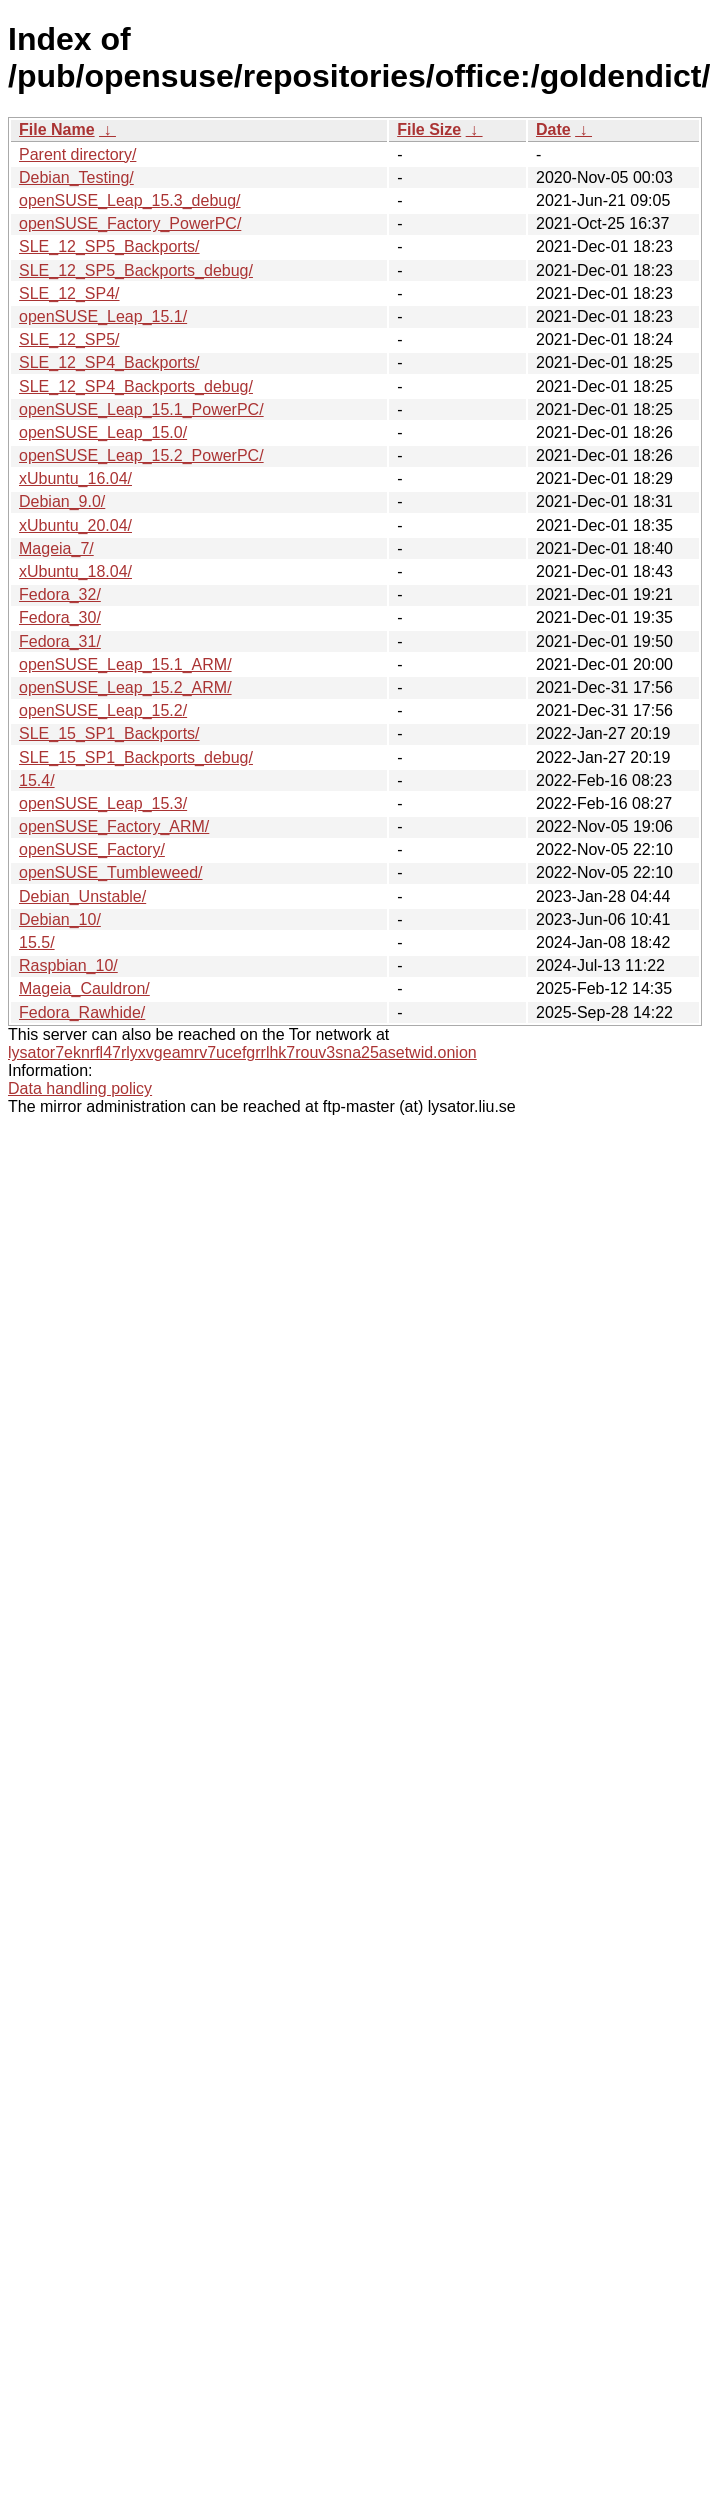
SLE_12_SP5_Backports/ (109, 246)
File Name (57, 129)
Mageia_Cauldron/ (84, 988)
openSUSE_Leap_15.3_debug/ (130, 200)
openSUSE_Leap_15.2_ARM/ (125, 687)
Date (553, 129)
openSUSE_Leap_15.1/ (103, 316)
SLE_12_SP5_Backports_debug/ (136, 270)
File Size (429, 129)
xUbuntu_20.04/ (75, 525)
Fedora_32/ (60, 594)
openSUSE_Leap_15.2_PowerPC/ (141, 455)
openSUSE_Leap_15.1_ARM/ (125, 664)
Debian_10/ (60, 919)
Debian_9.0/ (62, 501)
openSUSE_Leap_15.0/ (103, 432)
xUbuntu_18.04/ (75, 571)
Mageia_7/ (56, 548)
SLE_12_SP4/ (69, 293)
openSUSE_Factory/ (92, 849)
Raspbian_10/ (68, 965)
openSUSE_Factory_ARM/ (114, 826)
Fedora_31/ (60, 641)
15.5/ (37, 942)
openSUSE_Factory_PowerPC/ (130, 223)
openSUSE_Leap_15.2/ (103, 710)
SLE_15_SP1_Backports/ (109, 733)
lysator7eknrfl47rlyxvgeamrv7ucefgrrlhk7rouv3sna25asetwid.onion (242, 1052)
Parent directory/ (77, 154)
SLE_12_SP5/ (69, 339)
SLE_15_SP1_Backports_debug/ (136, 757)
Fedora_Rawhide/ (82, 1012)
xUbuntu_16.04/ (75, 478)
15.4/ (37, 780)
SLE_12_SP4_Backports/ (109, 362)
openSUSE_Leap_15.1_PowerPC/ (141, 409)
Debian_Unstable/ (82, 896)
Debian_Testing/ (76, 177)
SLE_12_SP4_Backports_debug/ (136, 386)
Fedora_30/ (60, 617)
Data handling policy (80, 1088)
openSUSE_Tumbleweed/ (111, 872)
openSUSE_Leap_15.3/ (103, 803)
